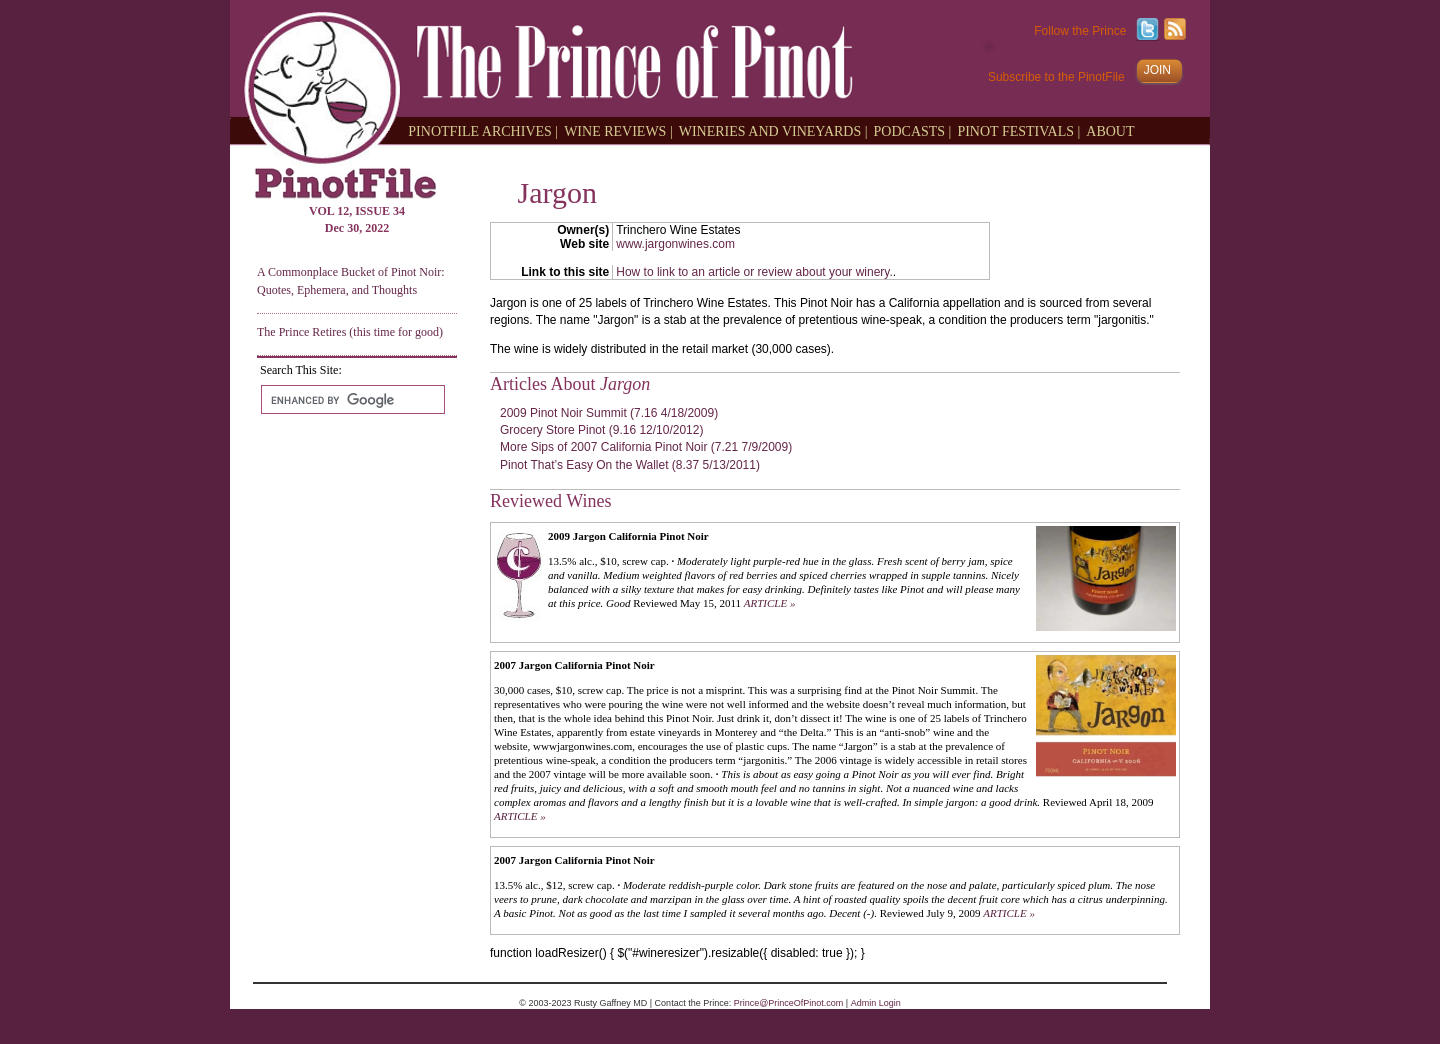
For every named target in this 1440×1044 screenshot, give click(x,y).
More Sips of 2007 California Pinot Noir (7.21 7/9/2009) (646, 447)
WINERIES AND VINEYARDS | (773, 130)
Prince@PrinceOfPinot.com (789, 1003)
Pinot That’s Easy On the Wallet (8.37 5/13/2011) (630, 465)
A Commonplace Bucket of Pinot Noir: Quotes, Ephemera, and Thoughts (351, 280)
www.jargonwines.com (675, 244)
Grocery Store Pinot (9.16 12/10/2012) (601, 430)
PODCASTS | (913, 130)
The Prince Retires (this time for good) (350, 332)
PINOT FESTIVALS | (1018, 130)
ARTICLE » (770, 603)
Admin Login (876, 1003)
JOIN (1157, 70)
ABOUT (1110, 130)
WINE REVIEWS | (618, 130)
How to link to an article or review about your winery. (754, 272)
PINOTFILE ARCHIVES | (483, 130)
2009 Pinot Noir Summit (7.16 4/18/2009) (609, 413)
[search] (351, 400)
